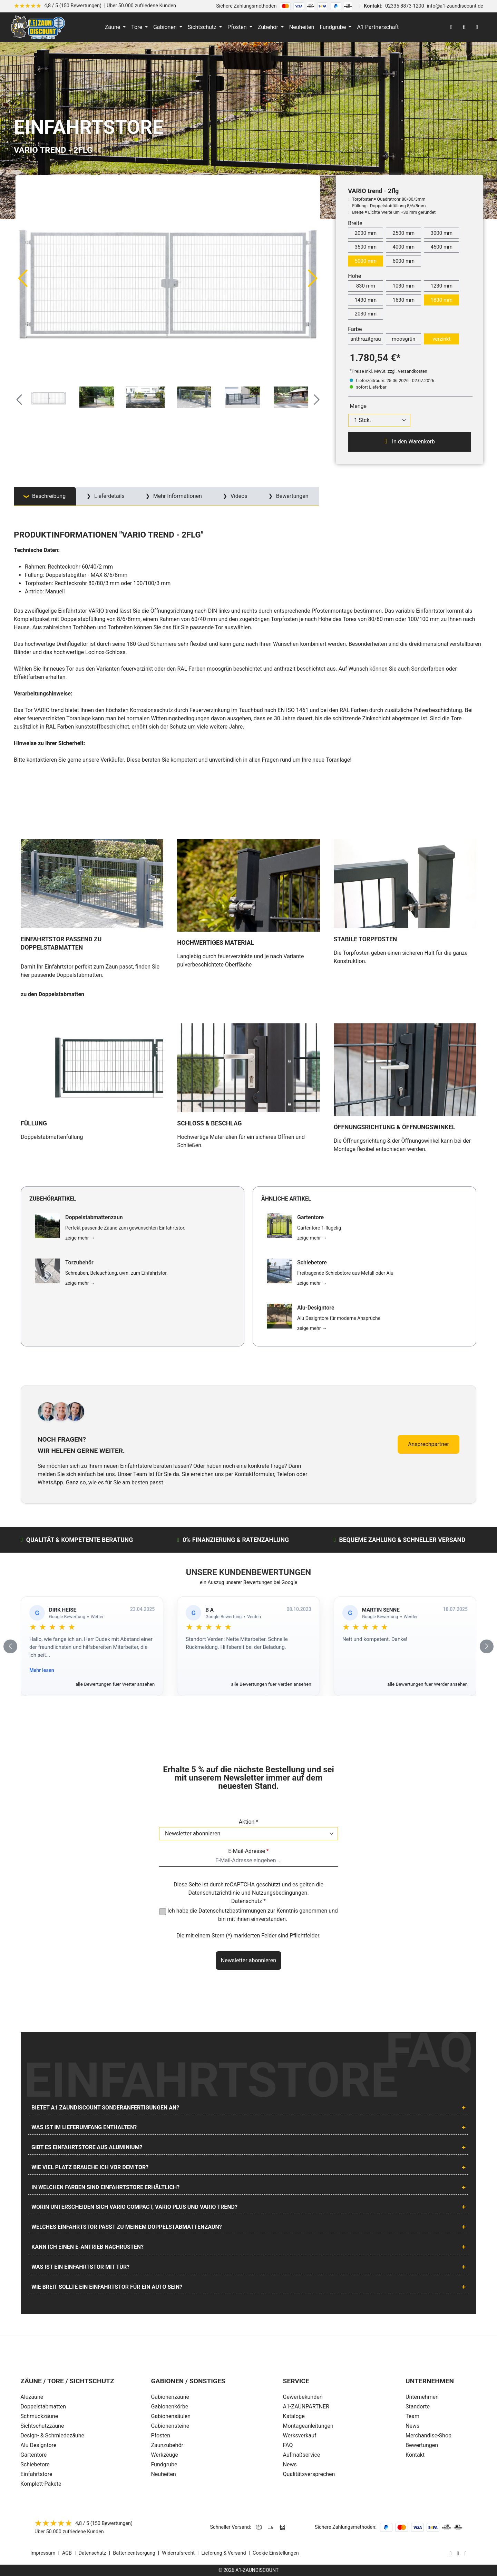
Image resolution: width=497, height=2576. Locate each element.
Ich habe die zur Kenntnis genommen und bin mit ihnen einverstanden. (252, 1914)
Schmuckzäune (39, 2416)
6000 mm (403, 261)
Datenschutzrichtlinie (214, 1893)
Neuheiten (163, 2474)
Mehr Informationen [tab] (177, 496)
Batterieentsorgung (134, 2553)
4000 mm (403, 247)
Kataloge (294, 2416)
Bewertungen (422, 2445)
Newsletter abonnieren (248, 1960)
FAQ (288, 2445)
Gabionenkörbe (169, 2406)
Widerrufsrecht (178, 2553)
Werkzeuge (164, 2455)
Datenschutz (92, 2553)
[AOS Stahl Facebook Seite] (458, 2553)
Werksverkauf (299, 2435)
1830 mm (441, 300)
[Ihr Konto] (451, 27)
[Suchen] (464, 27)
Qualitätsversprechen (309, 2474)
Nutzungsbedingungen (279, 1893)
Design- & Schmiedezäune (52, 2435)
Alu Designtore (38, 2445)
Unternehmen (422, 2397)
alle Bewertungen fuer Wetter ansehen (115, 1684)
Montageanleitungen (308, 2426)
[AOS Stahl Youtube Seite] (466, 2553)
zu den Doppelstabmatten (52, 994)
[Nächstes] (313, 278)
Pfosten (160, 2435)
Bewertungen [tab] (292, 496)
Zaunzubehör (167, 2445)
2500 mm (403, 233)
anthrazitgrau (365, 339)
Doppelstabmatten (43, 2406)
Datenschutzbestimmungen (232, 1910)
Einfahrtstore (36, 2474)
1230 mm (441, 286)
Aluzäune (31, 2397)
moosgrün (403, 339)
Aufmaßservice (301, 2455)
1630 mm (403, 300)
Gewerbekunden (303, 2397)
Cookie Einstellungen (276, 2553)
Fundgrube (164, 2464)
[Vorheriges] (22, 278)
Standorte (418, 2406)
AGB (67, 2553)
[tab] (45, 496)
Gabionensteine (170, 2426)
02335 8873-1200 (404, 6)
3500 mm (365, 247)
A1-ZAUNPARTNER (306, 2406)
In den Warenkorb (410, 441)
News (290, 2464)
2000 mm (365, 233)
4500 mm (441, 247)
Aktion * (249, 1821)
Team (412, 2416)
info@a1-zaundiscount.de (455, 6)
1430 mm (365, 300)
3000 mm (441, 233)
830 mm (365, 286)
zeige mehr (80, 1238)
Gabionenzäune (170, 2397)
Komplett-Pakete (40, 2483)
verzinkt (441, 339)
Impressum (42, 2553)
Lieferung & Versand (224, 2553)
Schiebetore (35, 2464)
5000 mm (365, 261)
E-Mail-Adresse (248, 1851)
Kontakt (415, 2455)
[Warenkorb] (477, 27)
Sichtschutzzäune (42, 2426)
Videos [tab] (238, 496)
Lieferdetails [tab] (109, 496)
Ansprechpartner (428, 1444)
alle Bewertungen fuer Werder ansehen (427, 1684)
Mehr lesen (41, 1670)
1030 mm (403, 286)
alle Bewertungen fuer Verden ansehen (271, 1684)
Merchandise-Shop (428, 2435)
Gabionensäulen (171, 2416)
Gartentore (33, 2455)
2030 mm (365, 314)
